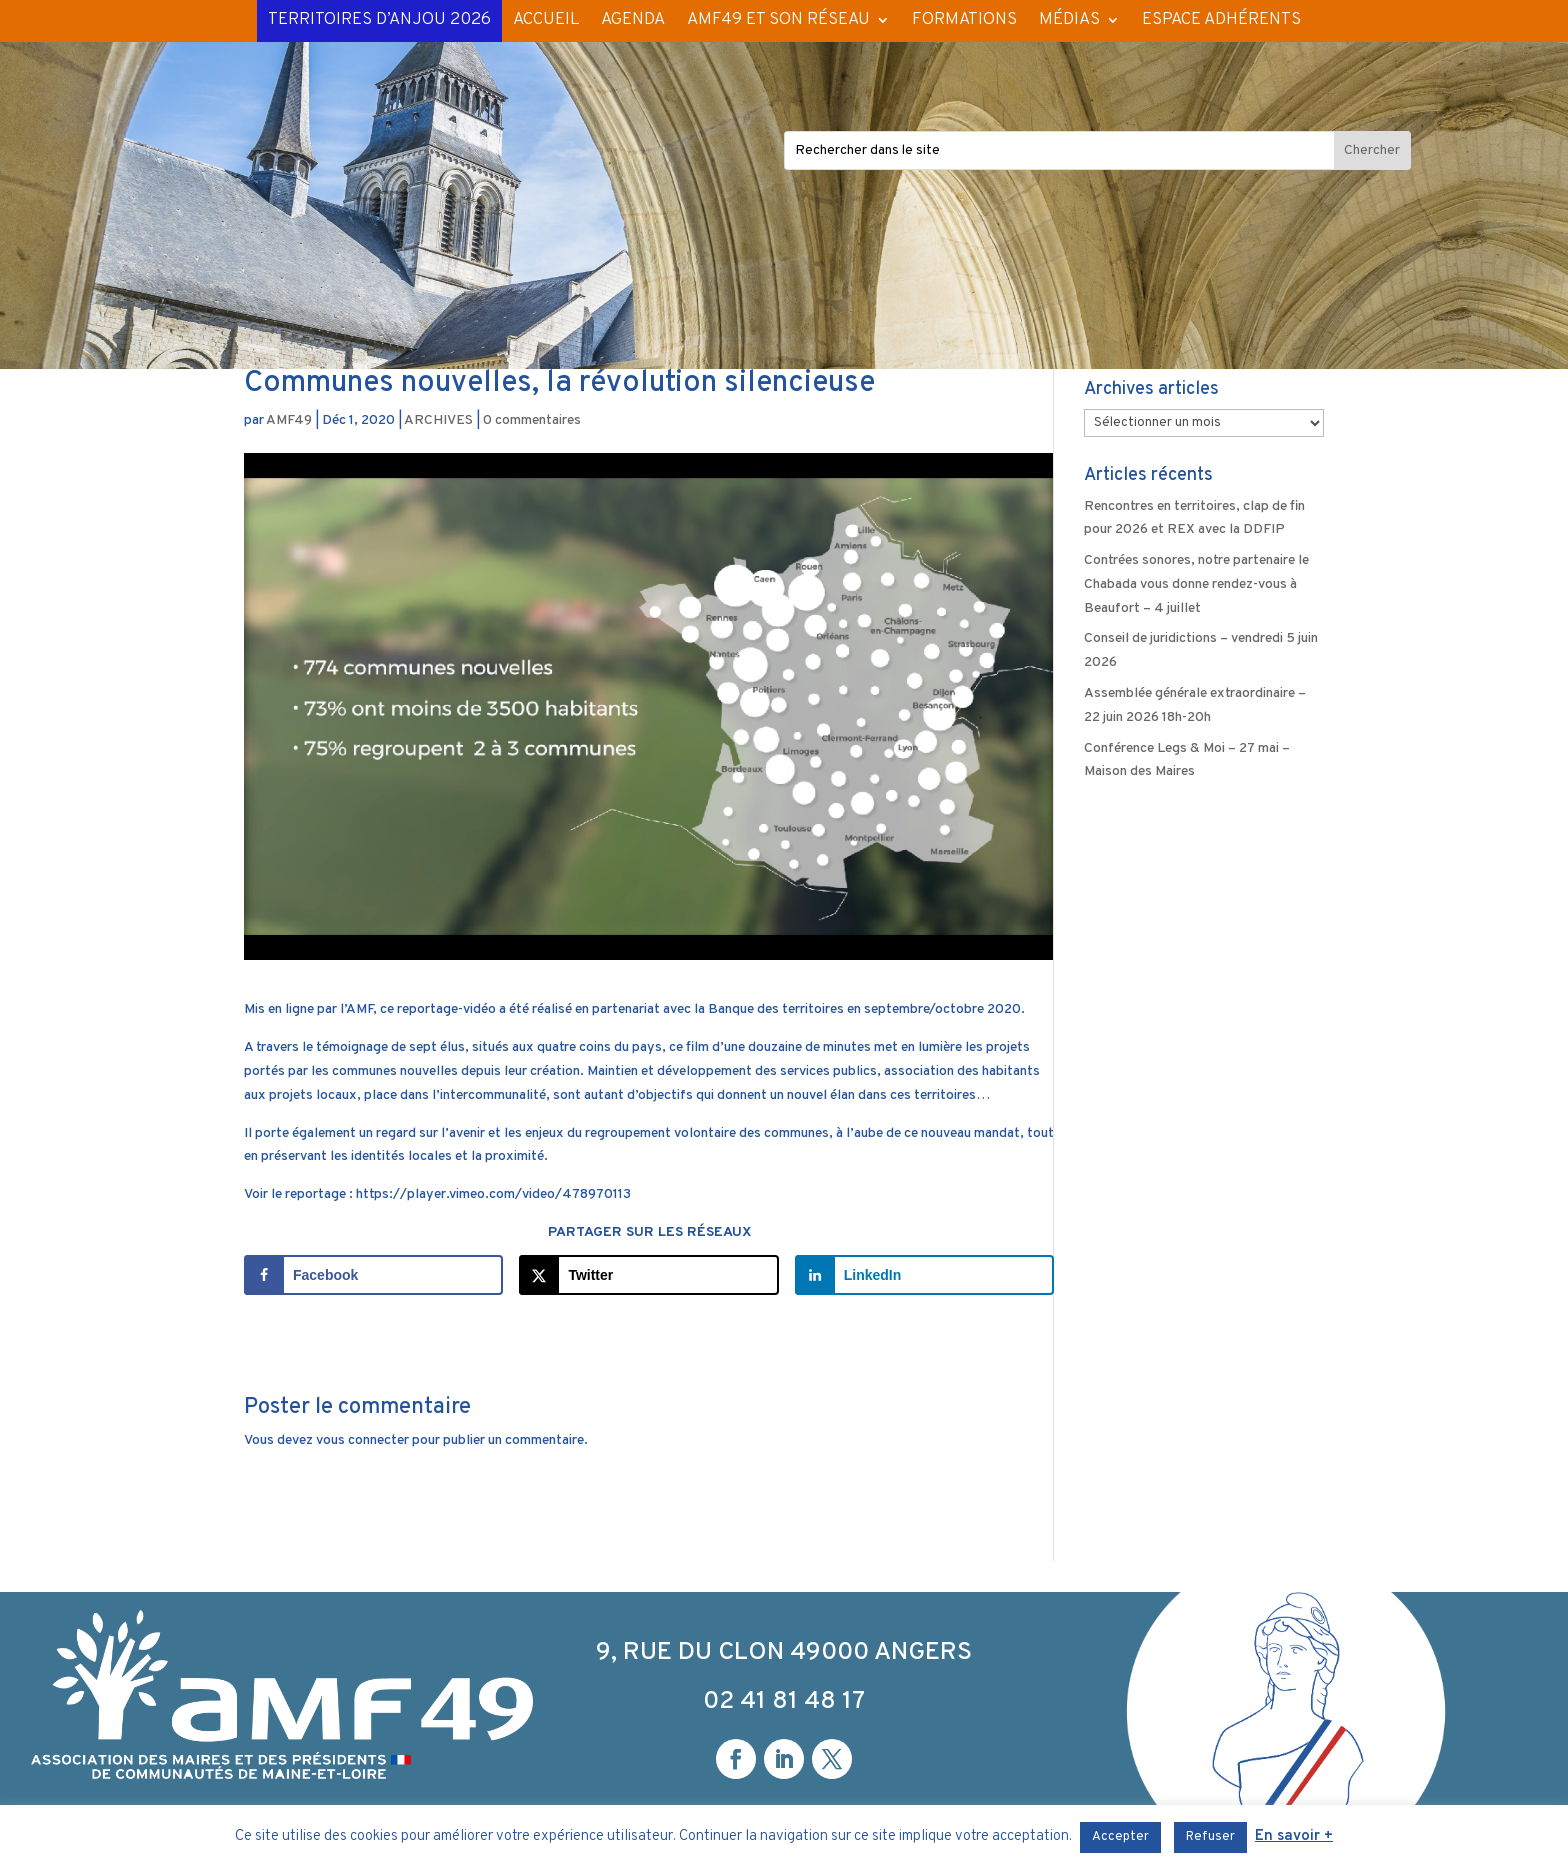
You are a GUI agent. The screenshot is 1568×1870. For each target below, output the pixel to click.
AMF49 (289, 420)
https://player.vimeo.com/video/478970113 (493, 1194)
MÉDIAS (1069, 20)
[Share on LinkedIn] (924, 1275)
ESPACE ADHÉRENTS (1221, 20)
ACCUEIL (546, 20)
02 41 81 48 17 (784, 1702)
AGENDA (633, 20)
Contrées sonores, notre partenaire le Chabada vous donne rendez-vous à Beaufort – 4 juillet (1196, 584)
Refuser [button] (1210, 1837)
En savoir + (1294, 1836)
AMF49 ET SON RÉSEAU (778, 20)
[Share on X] (648, 1275)
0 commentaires (532, 420)
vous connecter (362, 1440)
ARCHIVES (438, 420)
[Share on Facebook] (373, 1275)
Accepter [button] (1120, 1837)
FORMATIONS (964, 20)
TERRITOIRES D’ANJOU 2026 (379, 20)
